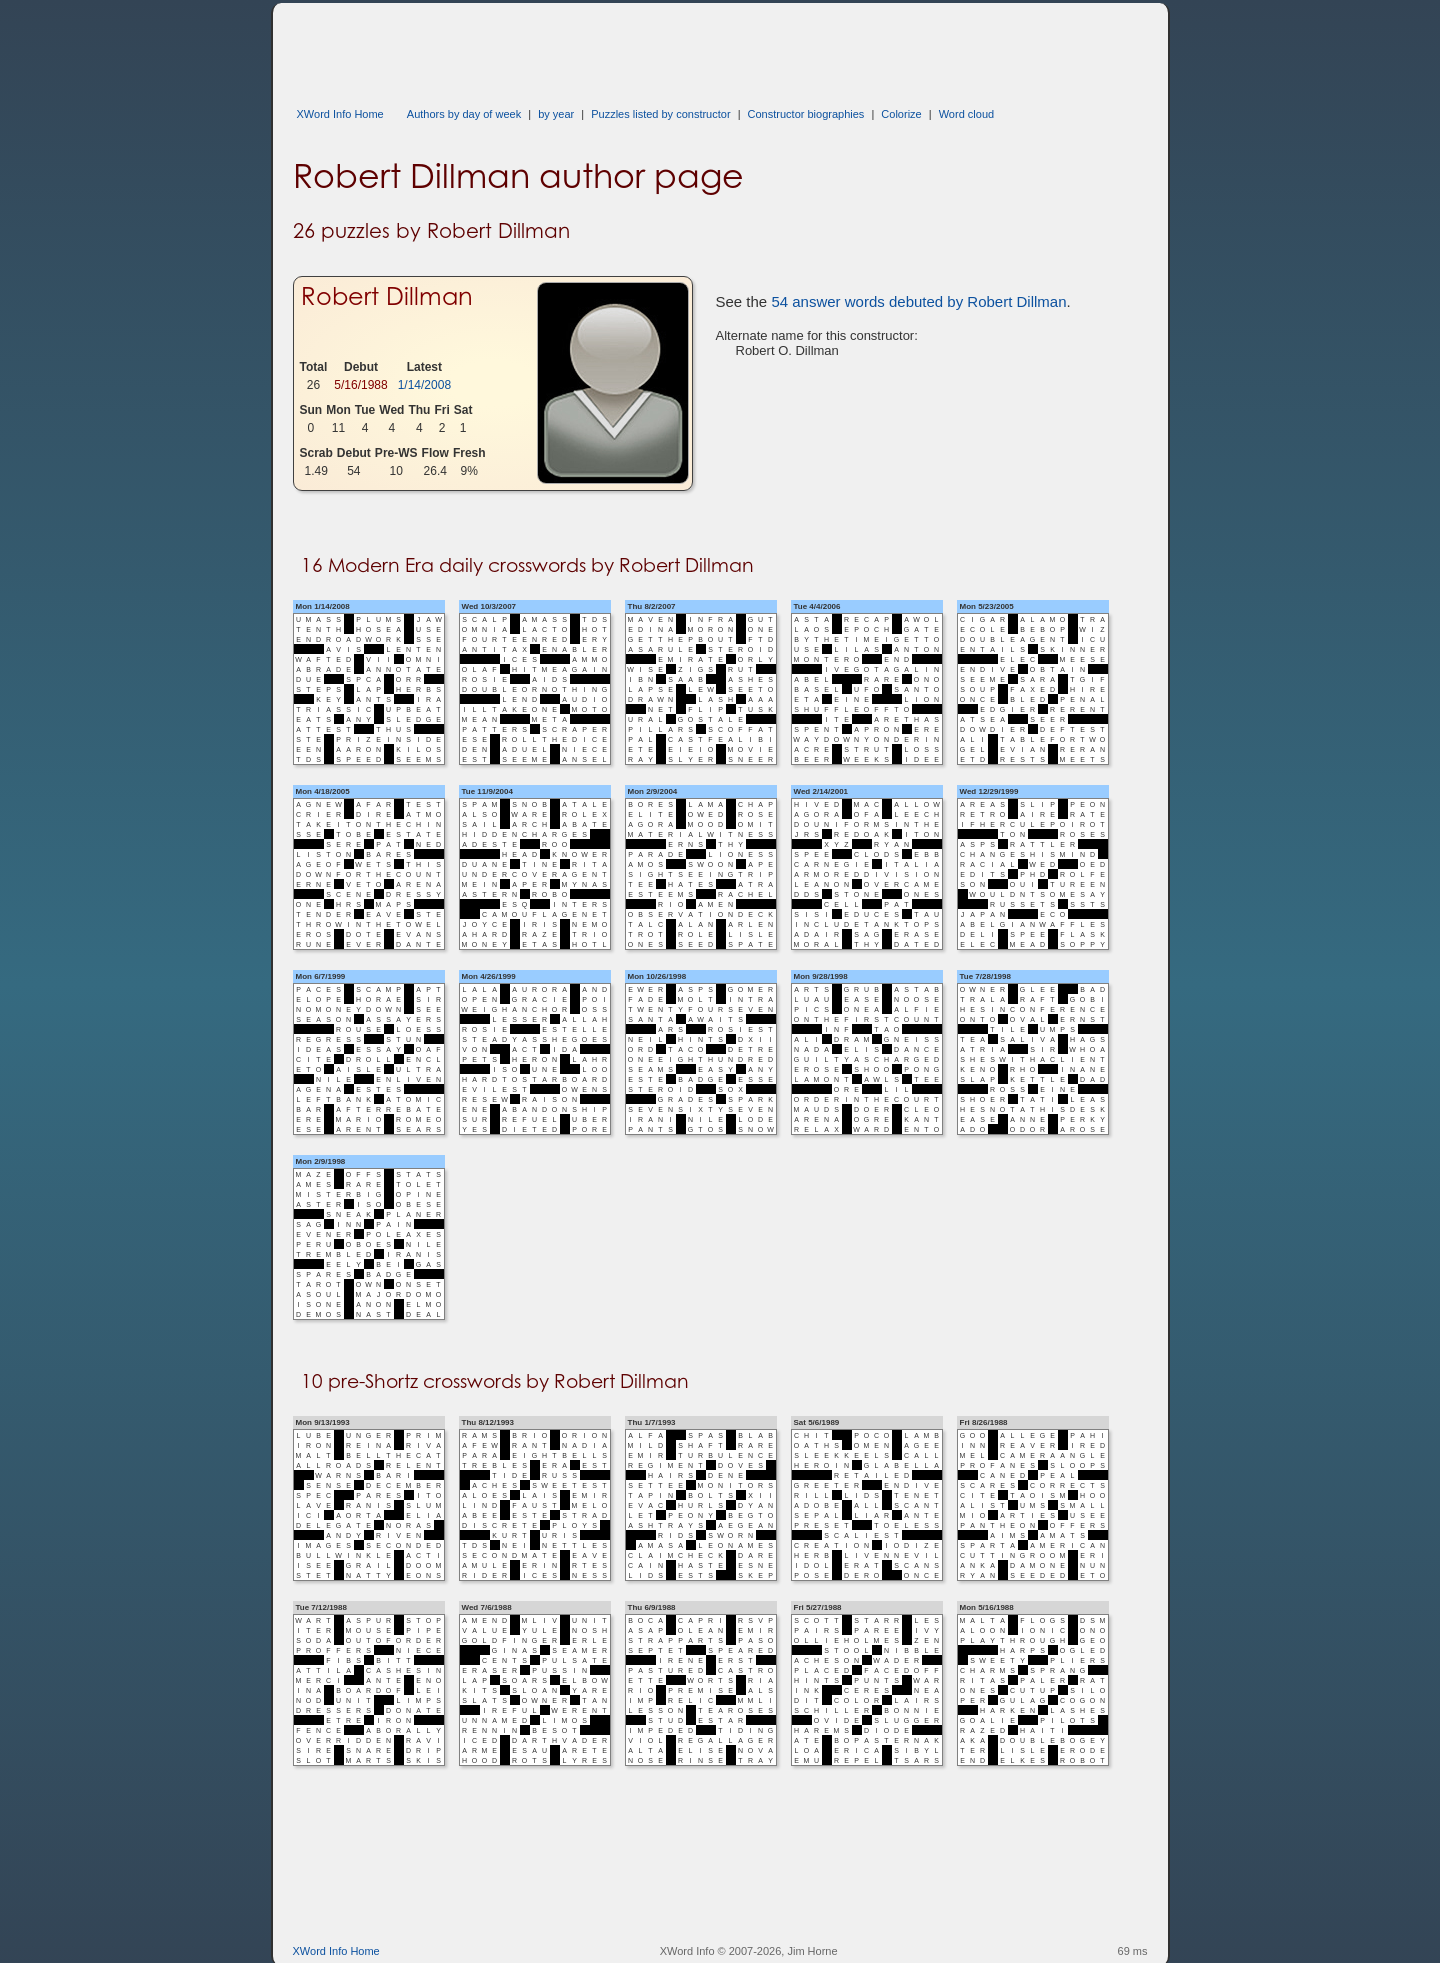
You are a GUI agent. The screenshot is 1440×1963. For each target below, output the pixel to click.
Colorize (901, 114)
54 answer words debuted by (918, 301)
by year (556, 114)
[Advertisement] (657, 48)
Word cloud (966, 114)
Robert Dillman (387, 296)
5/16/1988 (360, 385)
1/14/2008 (424, 385)
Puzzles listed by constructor (660, 114)
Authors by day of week (464, 114)
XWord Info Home (340, 114)
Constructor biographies (806, 114)
